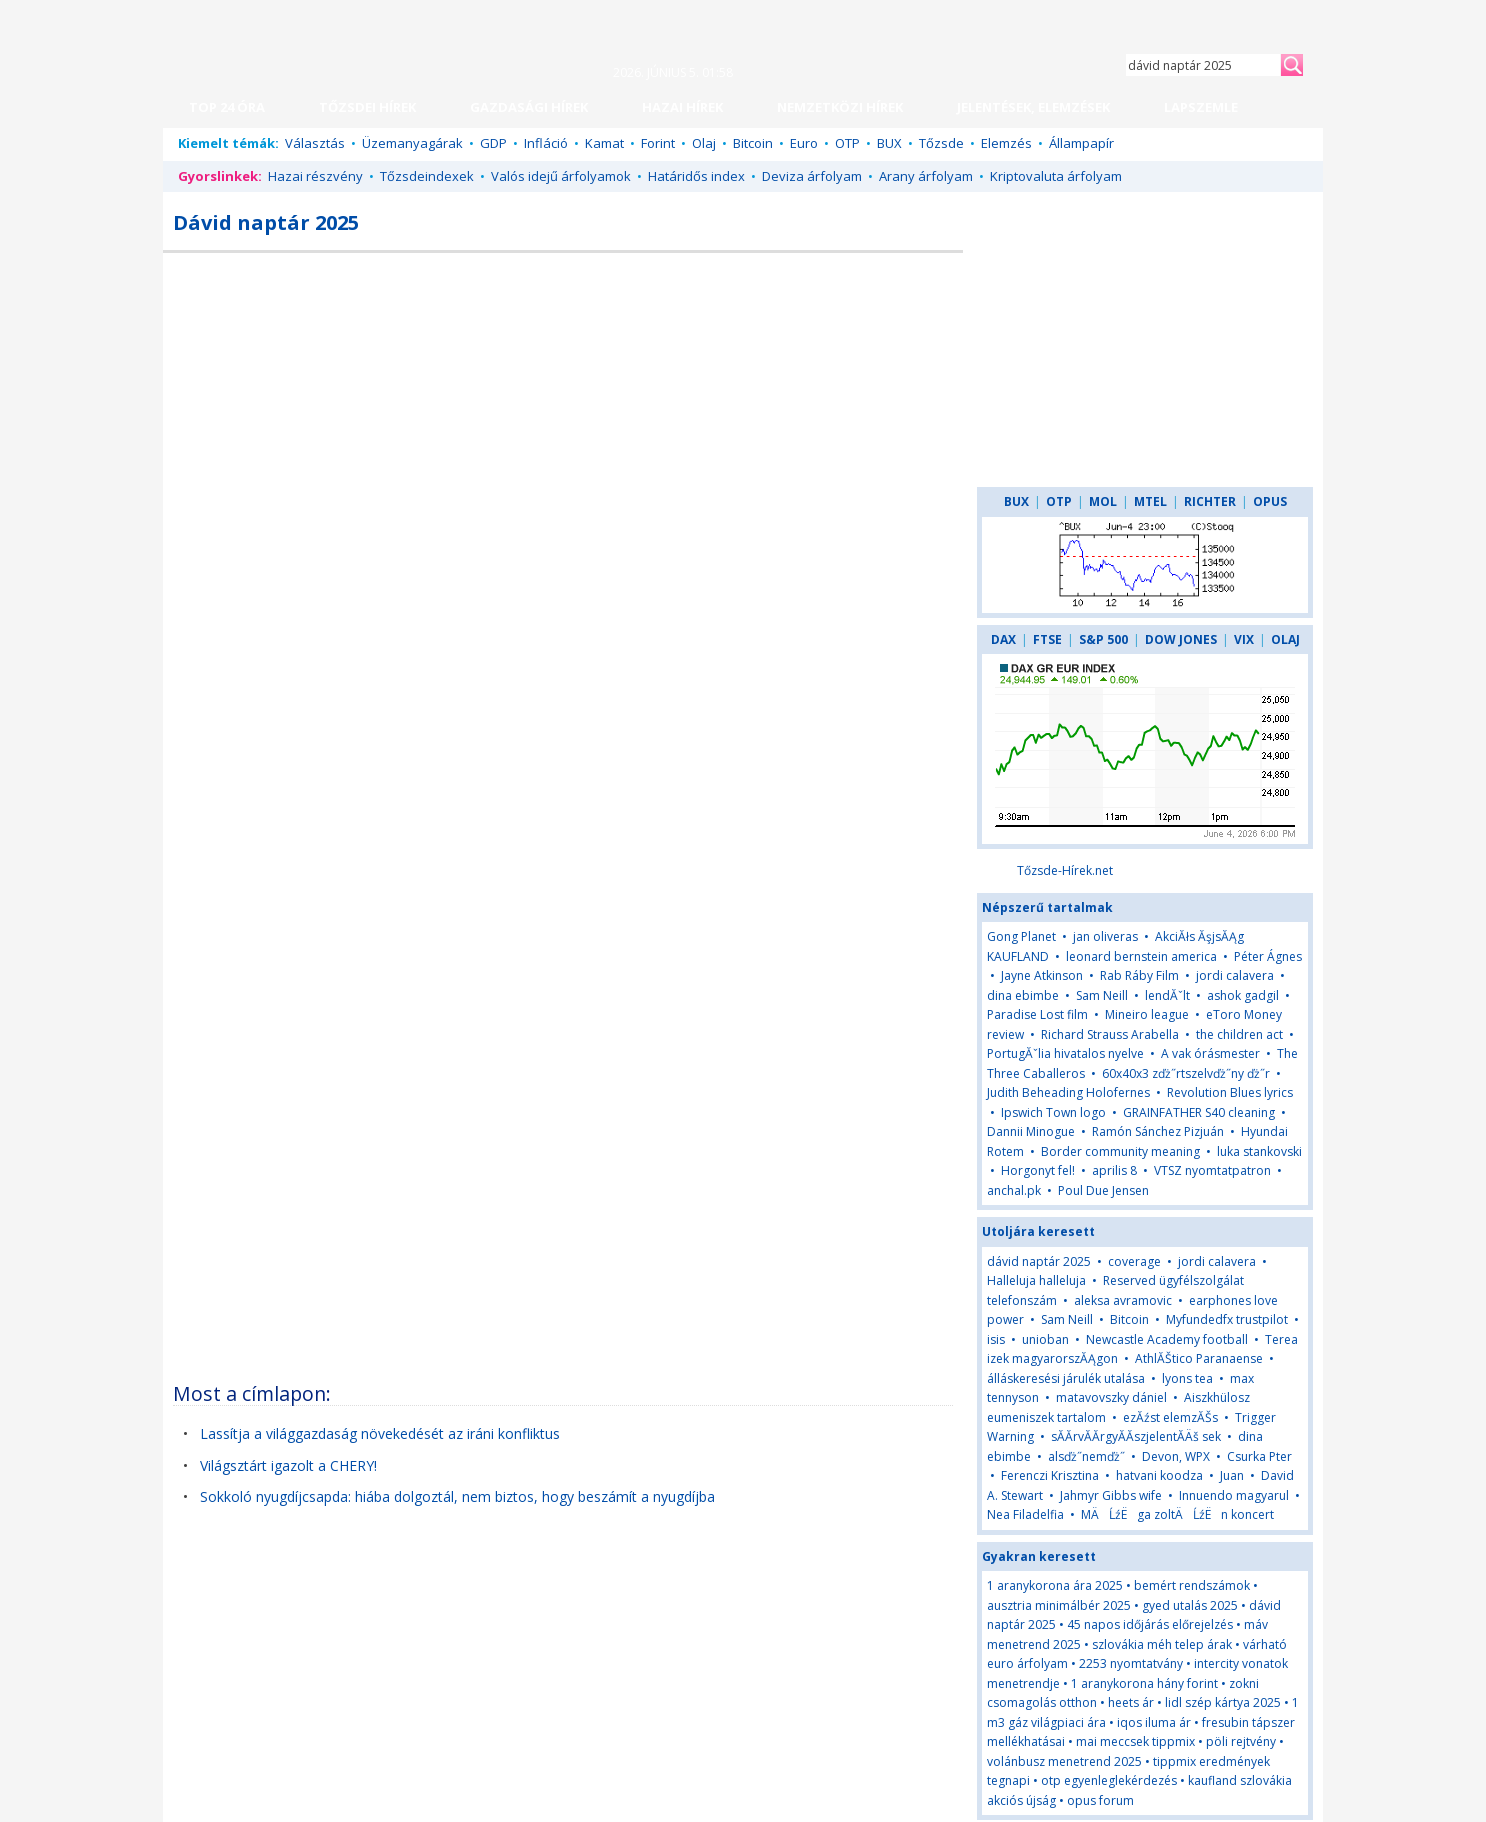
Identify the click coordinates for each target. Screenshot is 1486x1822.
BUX (889, 143)
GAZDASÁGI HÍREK (529, 107)
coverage (1134, 1261)
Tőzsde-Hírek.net (1065, 870)
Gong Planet (1021, 936)
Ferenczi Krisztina (1050, 1475)
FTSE (1047, 639)
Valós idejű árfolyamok (561, 176)
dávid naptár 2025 (1039, 1261)
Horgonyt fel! (1038, 1170)
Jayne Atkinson (1042, 975)
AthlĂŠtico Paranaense (1199, 1358)
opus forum (1100, 1800)
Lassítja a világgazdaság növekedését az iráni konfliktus (380, 1433)
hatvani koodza (1159, 1475)
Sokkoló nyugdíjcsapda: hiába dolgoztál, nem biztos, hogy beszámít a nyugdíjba (457, 1496)
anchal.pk (1014, 1190)
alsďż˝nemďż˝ (1086, 1456)
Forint (658, 143)
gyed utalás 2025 (1190, 1605)
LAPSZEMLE (1201, 107)
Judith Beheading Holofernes (1068, 1092)
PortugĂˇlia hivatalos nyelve (1065, 1053)
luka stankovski (1259, 1151)
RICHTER (1210, 501)
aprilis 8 (1114, 1170)
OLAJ (1285, 639)
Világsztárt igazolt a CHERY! (288, 1465)
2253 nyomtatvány (1131, 1663)
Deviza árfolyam (812, 176)
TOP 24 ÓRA (227, 107)
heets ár (1131, 1702)
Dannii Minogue (1031, 1131)
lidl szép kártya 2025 (1223, 1702)
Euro (804, 143)
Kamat (604, 143)
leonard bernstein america (1141, 956)
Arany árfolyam (926, 176)
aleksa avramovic (1123, 1300)
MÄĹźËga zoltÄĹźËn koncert (1177, 1514)
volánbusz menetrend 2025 (1064, 1761)
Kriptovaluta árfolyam (1056, 176)
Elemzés (1006, 143)
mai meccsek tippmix (1135, 1741)
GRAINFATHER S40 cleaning (1199, 1112)
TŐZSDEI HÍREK (367, 107)
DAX (1003, 639)
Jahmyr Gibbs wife (1111, 1495)
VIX (1244, 639)
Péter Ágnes (1268, 956)
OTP (847, 143)
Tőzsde (941, 143)
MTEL (1150, 501)
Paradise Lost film (1037, 1014)
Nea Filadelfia (1025, 1514)
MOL (1103, 501)
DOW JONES (1181, 639)
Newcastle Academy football (1167, 1339)
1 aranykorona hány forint (1144, 1683)
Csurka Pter (1259, 1456)
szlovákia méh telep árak (1162, 1644)
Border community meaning (1120, 1151)
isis (996, 1339)
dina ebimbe (1023, 995)
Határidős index (696, 176)
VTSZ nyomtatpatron (1212, 1170)
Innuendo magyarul (1234, 1495)
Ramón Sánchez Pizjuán (1158, 1131)
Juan (1232, 1475)
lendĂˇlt (1167, 995)
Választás (315, 143)
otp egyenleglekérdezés (1109, 1780)
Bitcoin (753, 143)
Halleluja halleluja (1036, 1280)
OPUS (1270, 501)
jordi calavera (1235, 975)
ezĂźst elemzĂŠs (1170, 1417)
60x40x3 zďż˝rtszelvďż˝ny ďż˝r (1186, 1073)
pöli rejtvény (1241, 1741)
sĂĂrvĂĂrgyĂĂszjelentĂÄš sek (1136, 1436)
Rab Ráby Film (1139, 975)
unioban (1045, 1339)
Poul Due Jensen (1103, 1190)
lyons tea (1187, 1378)
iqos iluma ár (1154, 1722)
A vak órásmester (1210, 1053)
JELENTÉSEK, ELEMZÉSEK (1033, 107)
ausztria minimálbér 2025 (1059, 1605)
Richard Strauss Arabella (1110, 1034)
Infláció (546, 143)
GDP (493, 143)
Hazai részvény (315, 176)
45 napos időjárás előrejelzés (1150, 1624)
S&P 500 (1103, 639)
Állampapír (1081, 143)
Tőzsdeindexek (427, 176)
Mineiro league (1147, 1014)
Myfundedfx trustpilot (1227, 1319)
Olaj (704, 143)
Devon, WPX (1176, 1456)
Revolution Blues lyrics (1230, 1092)
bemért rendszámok (1192, 1585)
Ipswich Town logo (1053, 1112)
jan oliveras (1105, 936)
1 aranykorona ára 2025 (1055, 1585)
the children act (1239, 1034)
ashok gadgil (1243, 995)
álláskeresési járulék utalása (1066, 1378)
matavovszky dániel (1111, 1397)
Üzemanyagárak (412, 143)
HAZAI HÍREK (682, 107)
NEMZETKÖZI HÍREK (840, 107)
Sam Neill (1102, 995)
